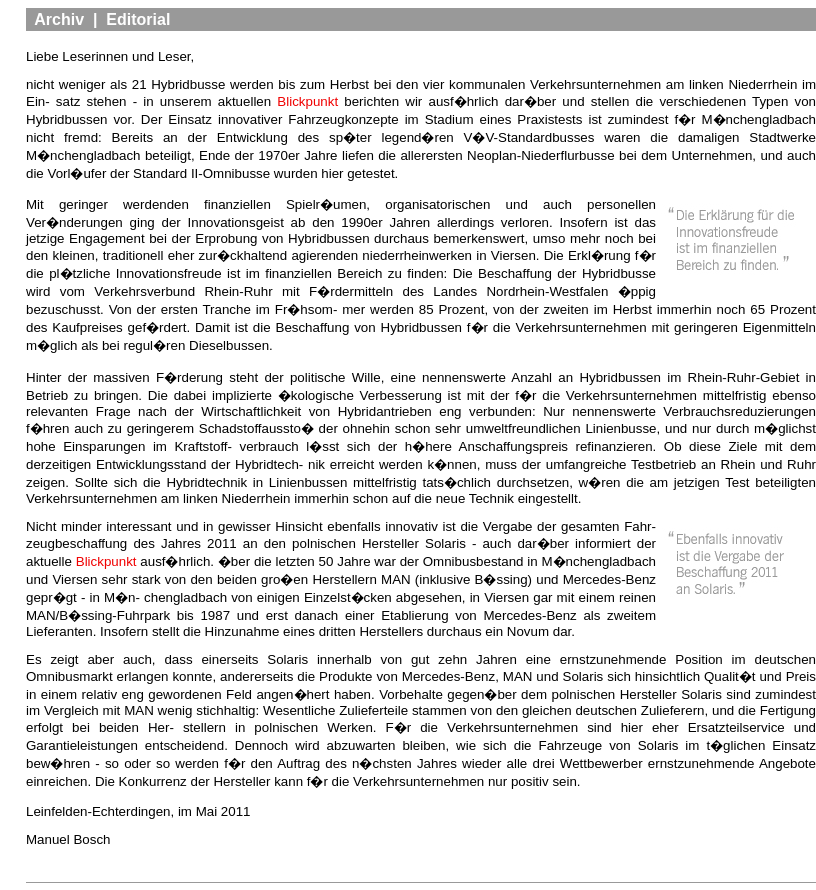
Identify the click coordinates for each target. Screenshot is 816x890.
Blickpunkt (307, 101)
